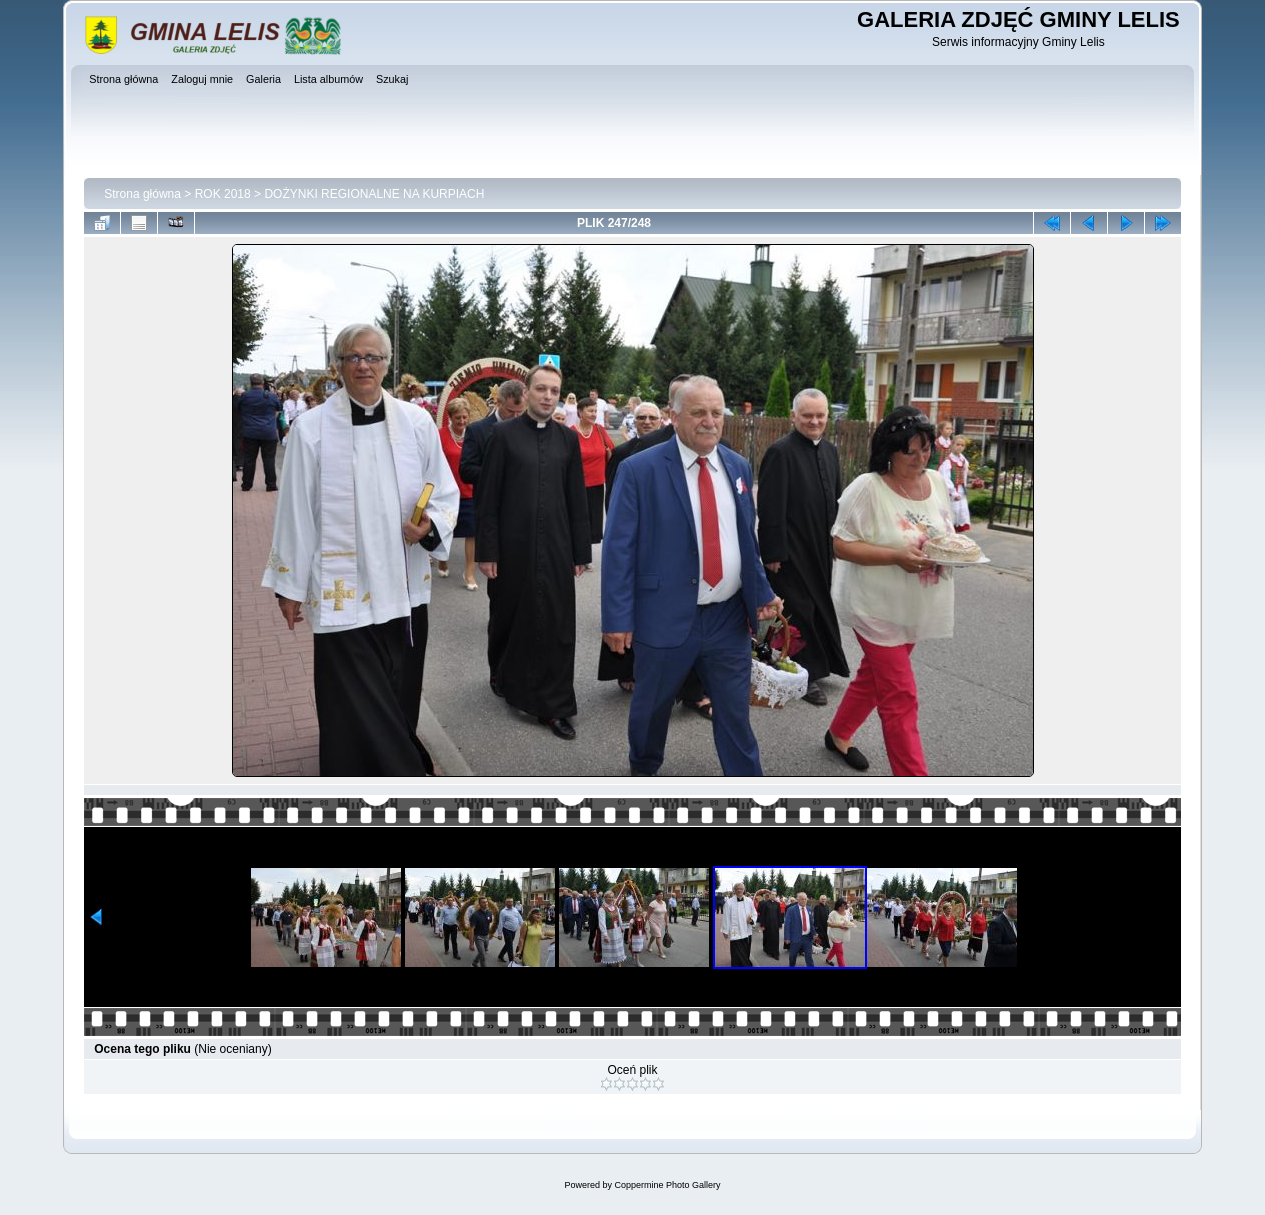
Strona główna (142, 194)
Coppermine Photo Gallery (667, 1185)
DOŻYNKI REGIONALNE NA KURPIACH (374, 194)
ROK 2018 (223, 194)
